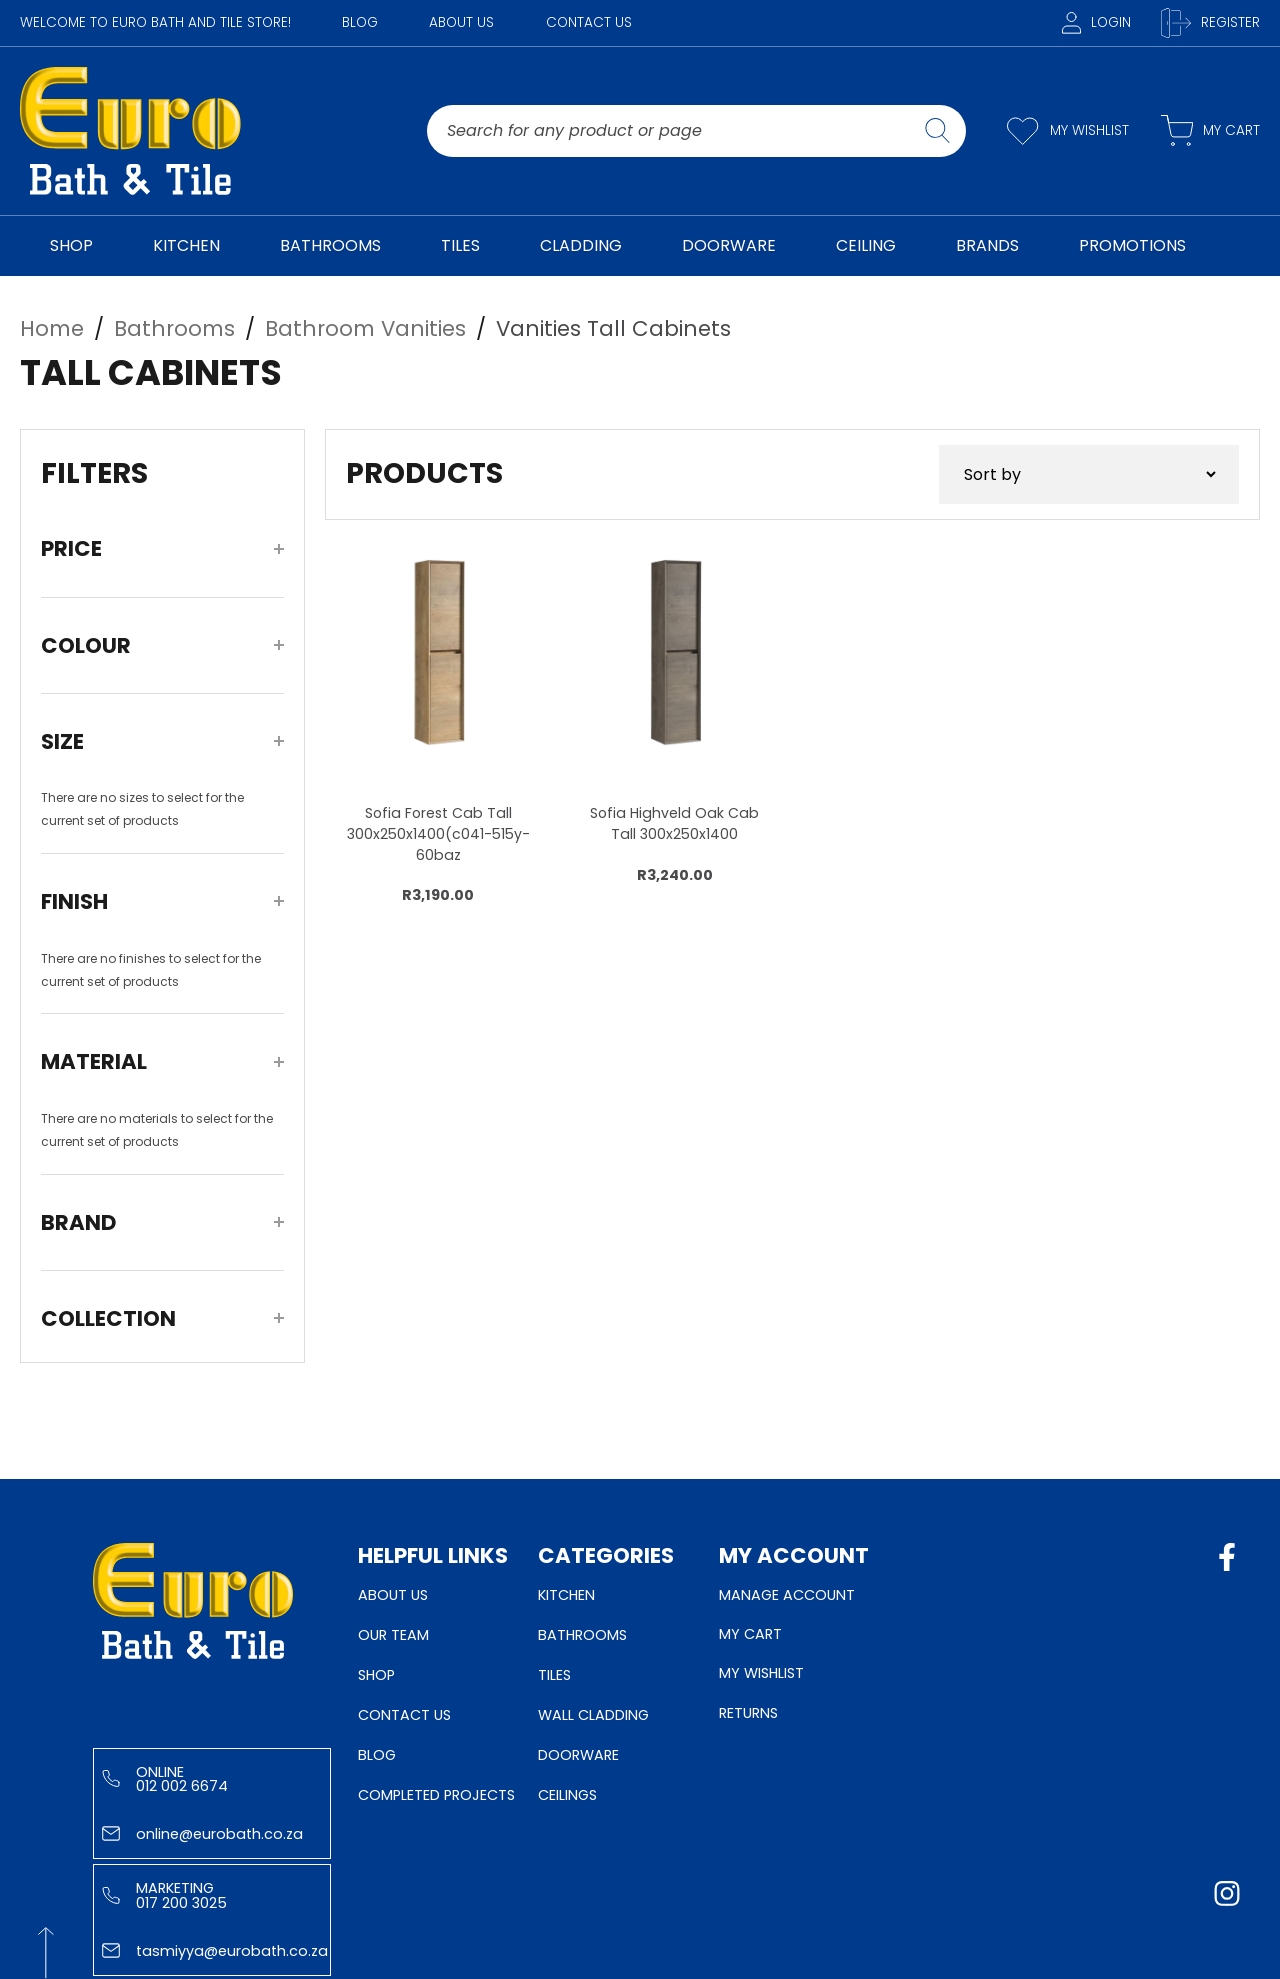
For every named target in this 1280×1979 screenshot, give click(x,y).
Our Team (393, 1635)
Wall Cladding (593, 1715)
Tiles (554, 1675)
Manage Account (787, 1595)
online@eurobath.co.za (202, 1834)
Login (1096, 22)
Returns (748, 1713)
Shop (376, 1675)
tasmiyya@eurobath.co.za (215, 1951)
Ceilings (567, 1795)
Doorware (578, 1755)
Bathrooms (582, 1635)
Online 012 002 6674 (165, 1779)
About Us (461, 22)
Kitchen (566, 1595)
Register (1210, 23)
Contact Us (589, 22)
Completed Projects (436, 1795)
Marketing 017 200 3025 (164, 1895)
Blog (360, 22)
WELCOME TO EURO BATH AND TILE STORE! (155, 22)
